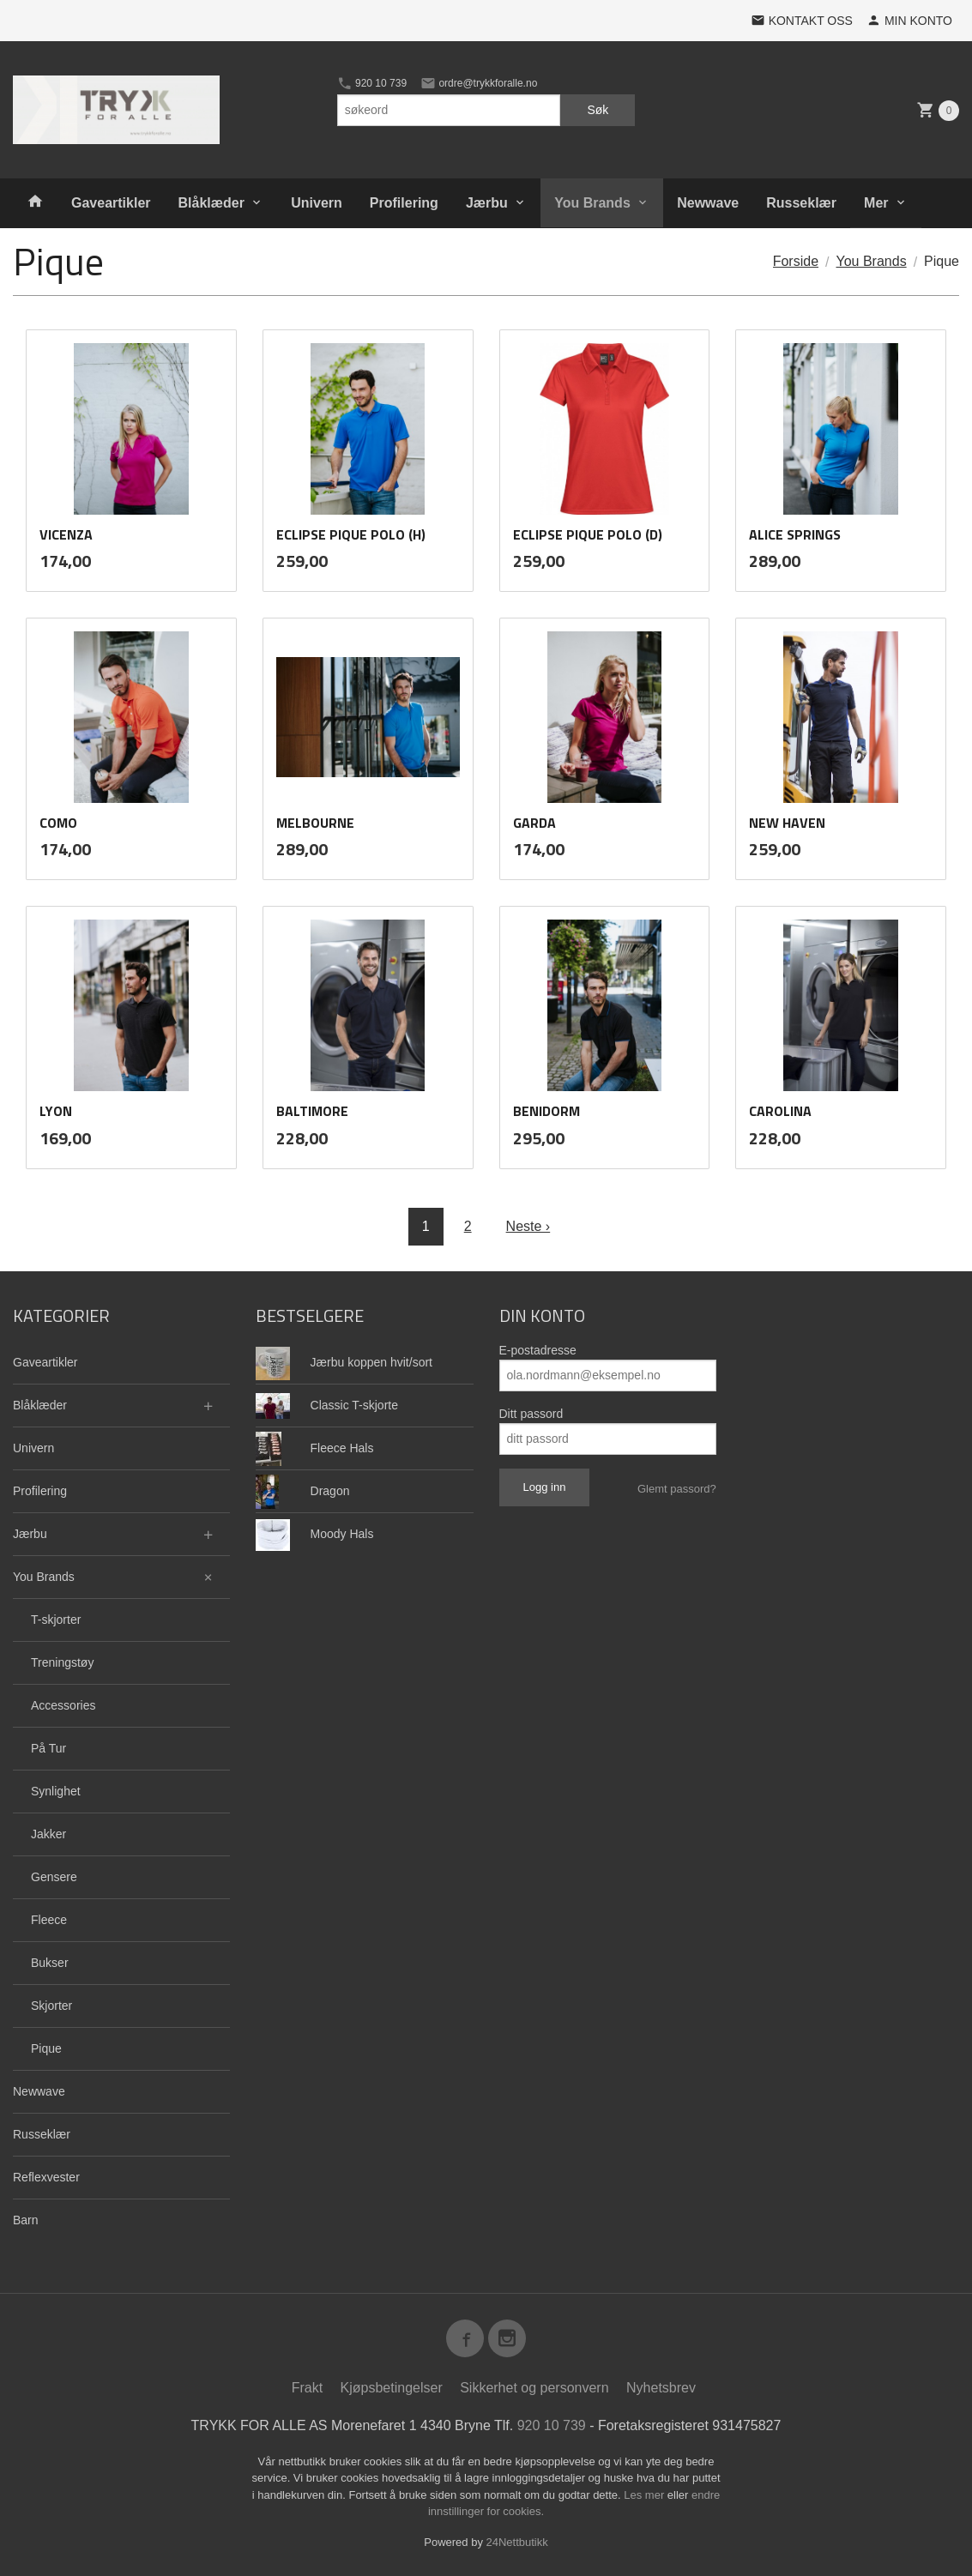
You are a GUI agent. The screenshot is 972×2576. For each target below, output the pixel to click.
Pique (46, 2048)
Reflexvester (46, 2177)
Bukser (50, 1963)
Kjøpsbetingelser (392, 2387)
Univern (316, 203)
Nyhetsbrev (661, 2387)
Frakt (307, 2387)
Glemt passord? (676, 1488)
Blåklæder (211, 203)
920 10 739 (372, 83)
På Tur (48, 1748)
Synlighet (56, 1791)
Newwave (708, 203)
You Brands (592, 203)
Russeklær (801, 203)
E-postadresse (538, 1350)
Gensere (54, 1877)
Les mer (645, 2495)
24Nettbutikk (517, 2542)
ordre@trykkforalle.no (478, 83)
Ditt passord (531, 1414)
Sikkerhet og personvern (534, 2387)
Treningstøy (62, 1662)
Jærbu (487, 203)
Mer (876, 203)
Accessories (63, 1705)
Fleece (49, 1920)
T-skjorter (56, 1619)
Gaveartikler (111, 203)
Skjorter (51, 2005)
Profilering (404, 203)
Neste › (528, 1226)
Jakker (48, 1834)
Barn (26, 2220)
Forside (795, 261)
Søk (597, 110)
